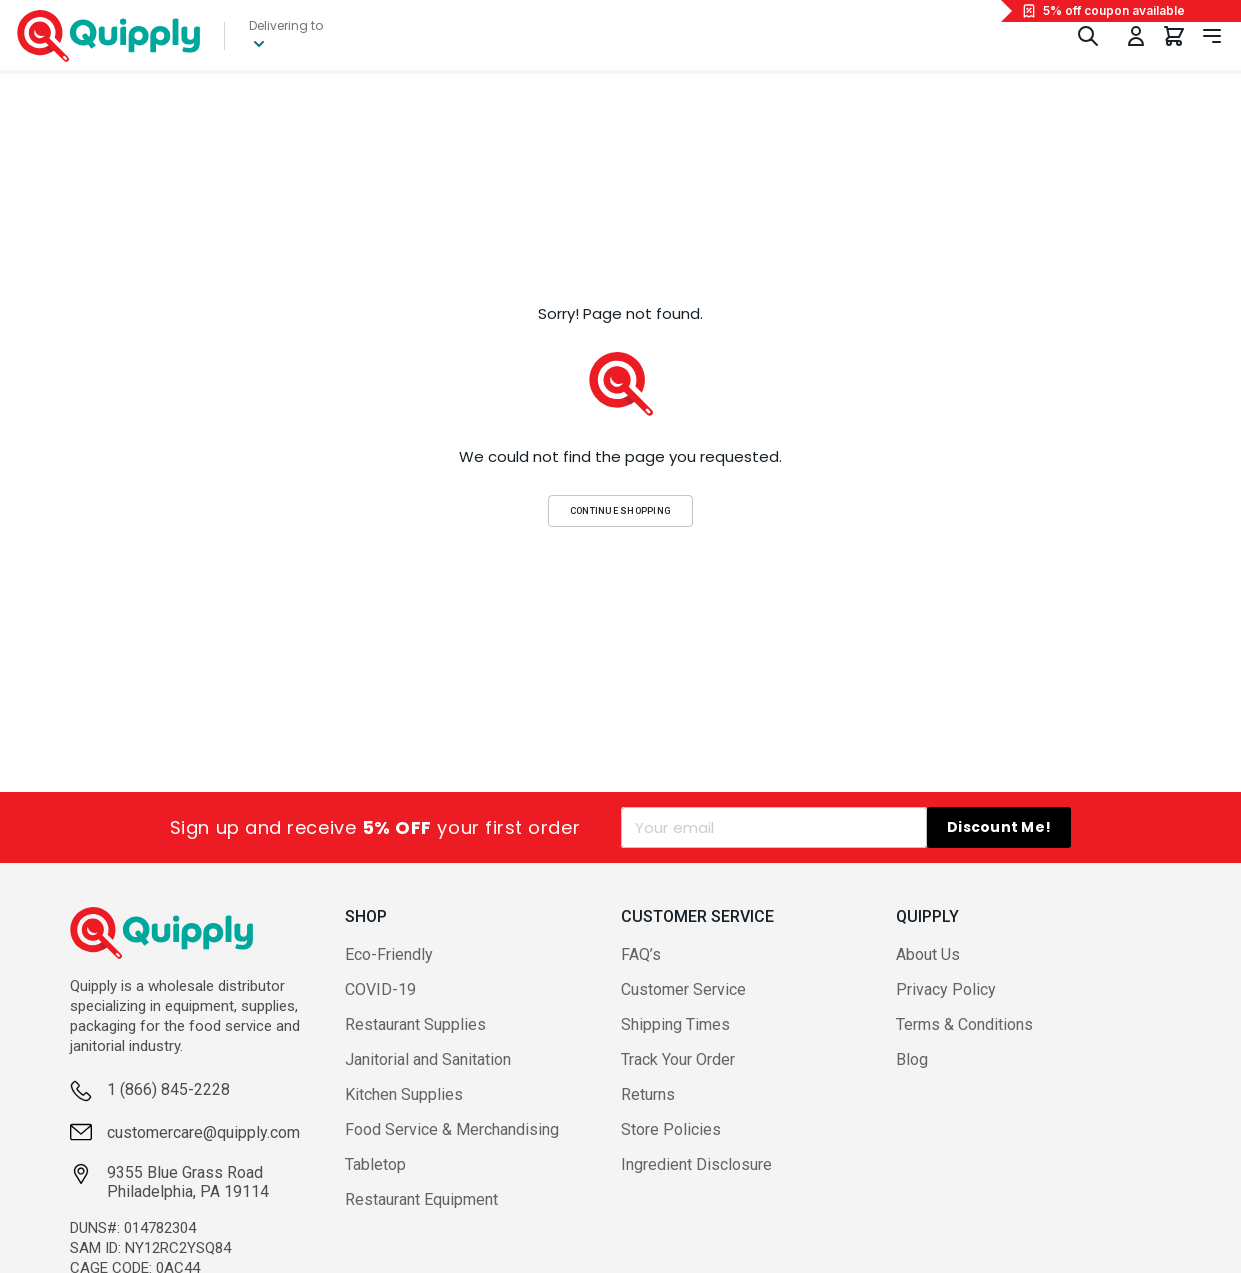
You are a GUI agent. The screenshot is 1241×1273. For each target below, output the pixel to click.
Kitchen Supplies (404, 1094)
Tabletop (375, 1164)
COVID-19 (380, 989)
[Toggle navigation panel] (1212, 36)
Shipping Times (675, 1024)
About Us (928, 954)
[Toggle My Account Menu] (1136, 36)
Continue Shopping (621, 510)
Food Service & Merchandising (452, 1129)
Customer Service (683, 989)
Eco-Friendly (389, 954)
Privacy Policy (946, 989)
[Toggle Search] (1088, 36)
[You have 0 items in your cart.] (1174, 36)
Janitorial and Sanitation (428, 1059)
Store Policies (671, 1129)
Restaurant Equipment (421, 1199)
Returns (648, 1094)
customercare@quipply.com (203, 1132)
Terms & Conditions (964, 1024)
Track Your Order (678, 1059)
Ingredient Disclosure (696, 1164)
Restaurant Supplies (415, 1024)
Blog (912, 1059)
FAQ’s (641, 954)
